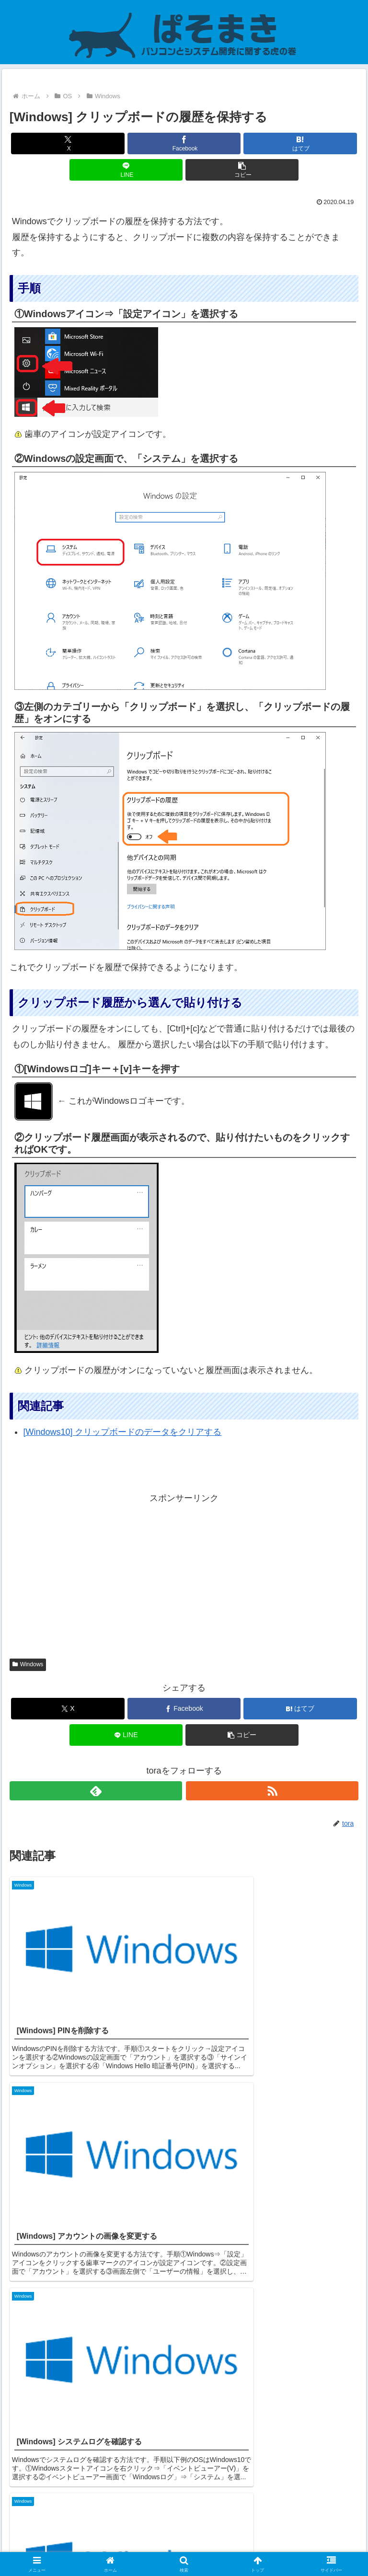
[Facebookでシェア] (184, 143)
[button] (242, 170)
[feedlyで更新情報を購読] (96, 1790)
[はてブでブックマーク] (300, 143)
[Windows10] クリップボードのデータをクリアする (122, 1432)
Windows (27, 1664)
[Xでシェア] (68, 143)
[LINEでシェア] (126, 170)
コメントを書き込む (184, 2453)
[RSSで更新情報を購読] (272, 1790)
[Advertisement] (184, 1573)
